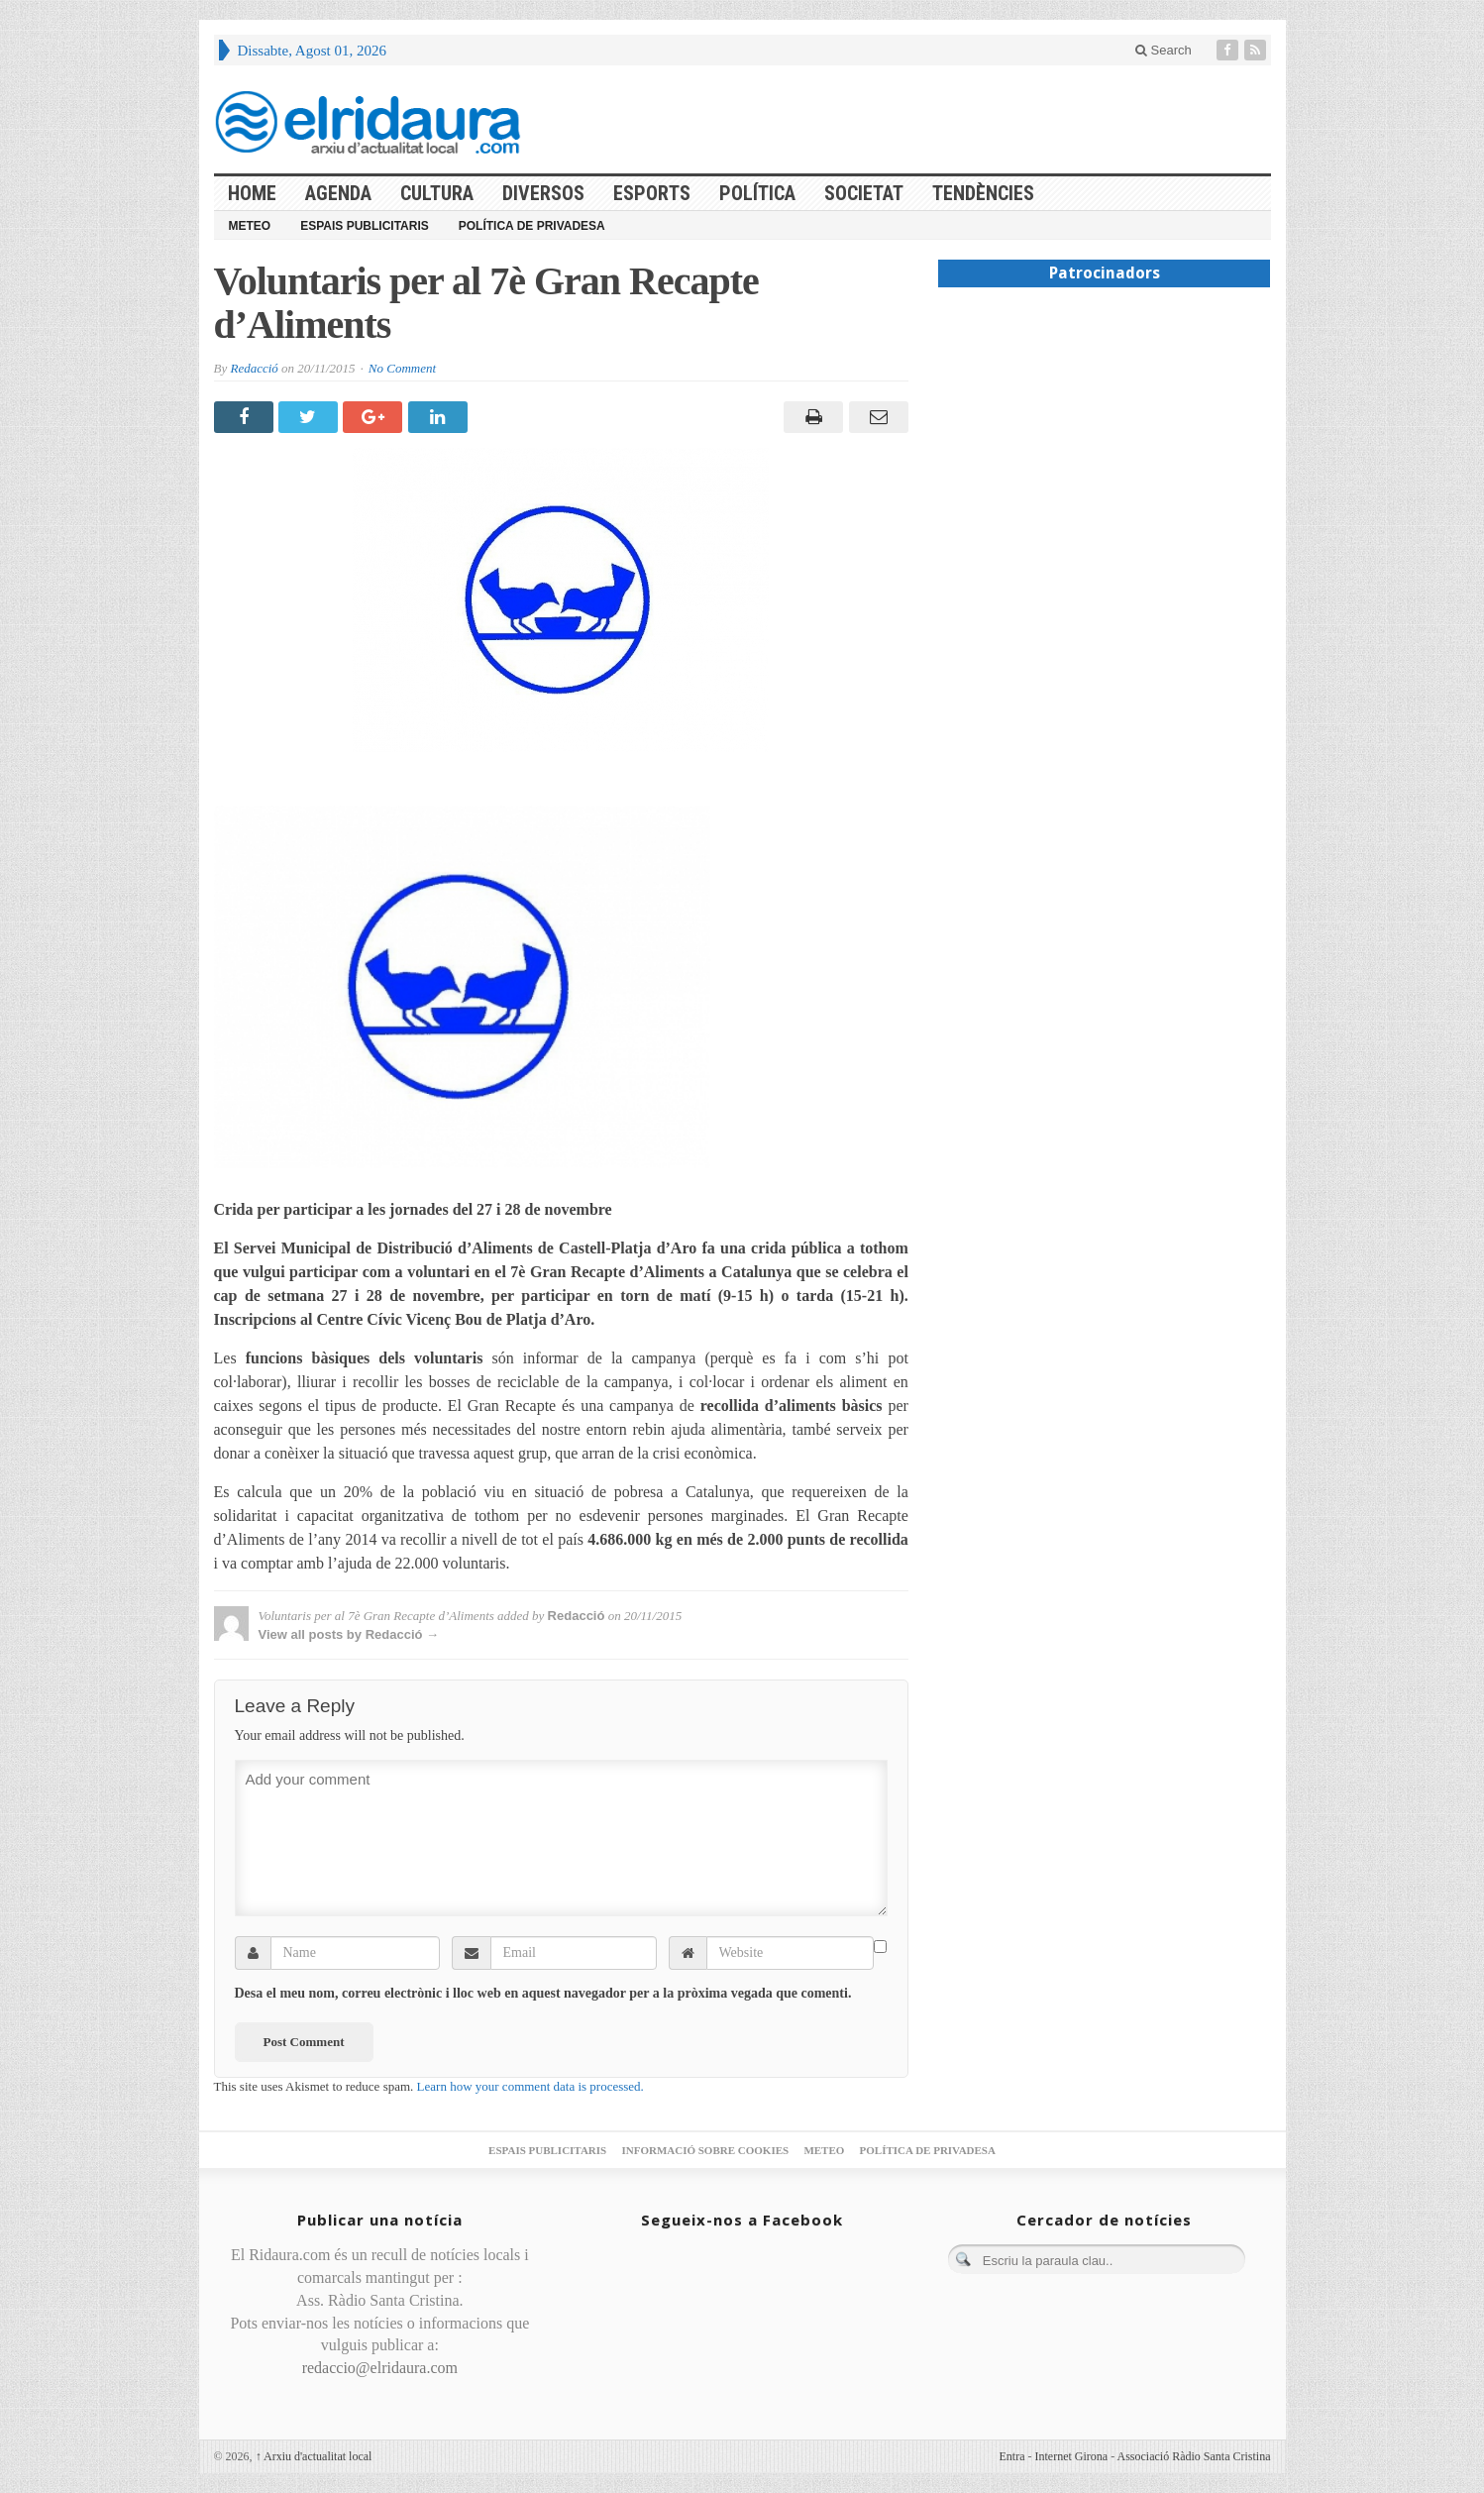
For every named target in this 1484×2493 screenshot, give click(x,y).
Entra (1012, 2456)
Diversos (543, 193)
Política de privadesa (532, 226)
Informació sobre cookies (705, 2150)
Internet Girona (1072, 2456)
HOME (252, 193)
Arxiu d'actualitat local (314, 2456)
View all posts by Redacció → (349, 1634)
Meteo (250, 226)
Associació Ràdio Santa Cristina (1194, 2456)
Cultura (437, 193)
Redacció (253, 368)
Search (1163, 50)
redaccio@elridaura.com (380, 2367)
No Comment (402, 368)
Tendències (983, 193)
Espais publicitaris (364, 226)
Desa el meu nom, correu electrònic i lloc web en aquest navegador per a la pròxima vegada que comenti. (543, 1993)
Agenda (338, 193)
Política (757, 193)
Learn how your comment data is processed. (530, 2086)
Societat (863, 193)
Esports (651, 193)
